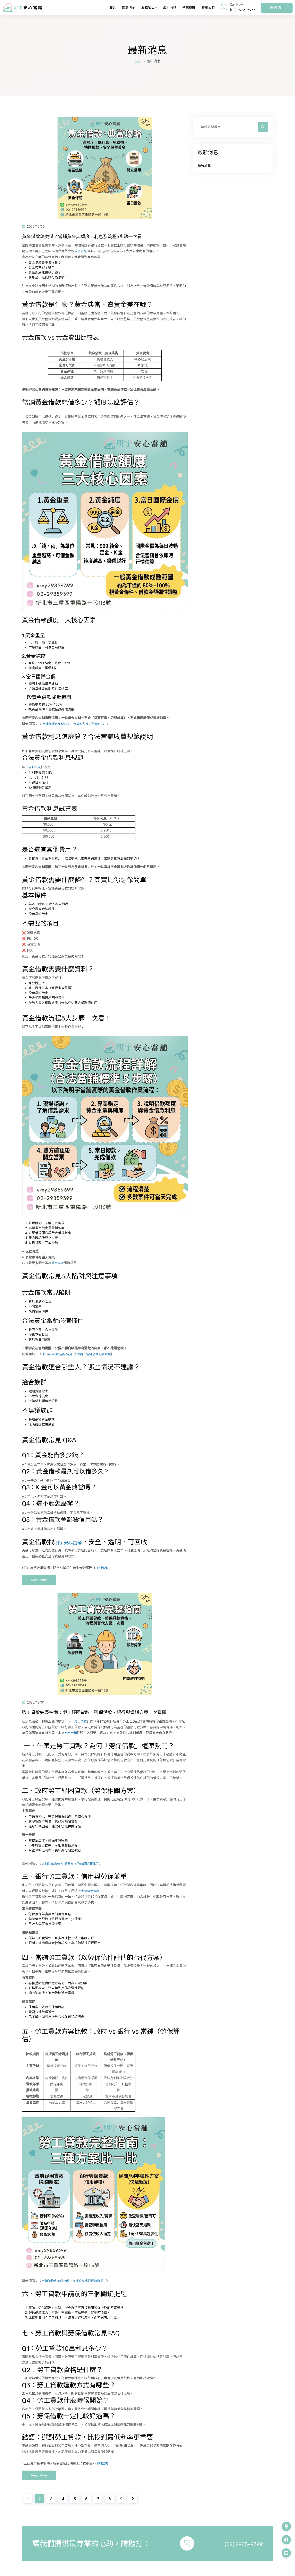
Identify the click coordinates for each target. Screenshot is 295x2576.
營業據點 (188, 7)
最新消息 (169, 7)
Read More (39, 1587)
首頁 (112, 7)
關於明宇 (128, 7)
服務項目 (149, 7)
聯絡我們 (208, 7)
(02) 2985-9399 (242, 10)
